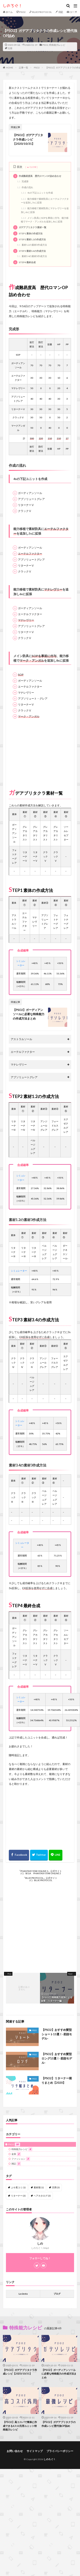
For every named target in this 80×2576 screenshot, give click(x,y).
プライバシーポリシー (60, 2451)
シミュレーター (19, 1270)
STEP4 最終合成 (24, 262)
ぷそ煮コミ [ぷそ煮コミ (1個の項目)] (18, 2187)
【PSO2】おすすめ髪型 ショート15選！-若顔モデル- (57, 2034)
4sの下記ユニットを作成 (37, 193)
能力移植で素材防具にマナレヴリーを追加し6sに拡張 (45, 210)
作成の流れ (25, 187)
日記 (59, 12)
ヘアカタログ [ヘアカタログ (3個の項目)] (42, 2195)
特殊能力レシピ (57, 44)
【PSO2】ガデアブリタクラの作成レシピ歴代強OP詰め (59, 2423)
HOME (9, 67)
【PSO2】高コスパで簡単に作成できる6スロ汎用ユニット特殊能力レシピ (20, 2425)
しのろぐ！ (50, 2459)
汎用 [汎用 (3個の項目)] (56, 2187)
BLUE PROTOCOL (40, 12)
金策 (16, 2154)
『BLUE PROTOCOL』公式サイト (40, 1877)
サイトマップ (35, 2451)
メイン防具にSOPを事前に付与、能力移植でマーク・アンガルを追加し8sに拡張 (45, 219)
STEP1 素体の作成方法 (27, 233)
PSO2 (20, 12)
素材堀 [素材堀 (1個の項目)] (39, 2187)
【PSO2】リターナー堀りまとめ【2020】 (57, 2080)
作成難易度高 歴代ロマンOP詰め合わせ (37, 176)
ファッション (20, 2159)
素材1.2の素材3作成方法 (32, 245)
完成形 (23, 181)
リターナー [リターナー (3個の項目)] (18, 2195)
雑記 (16, 2164)
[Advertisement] (40, 750)
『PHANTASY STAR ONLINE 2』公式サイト (40, 1871)
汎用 (10, 48)
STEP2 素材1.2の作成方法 (29, 239)
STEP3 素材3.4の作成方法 (29, 251)
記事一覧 (23, 67)
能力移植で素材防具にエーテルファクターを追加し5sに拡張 (45, 200)
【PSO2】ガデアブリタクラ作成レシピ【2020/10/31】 (28, 139)
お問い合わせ (15, 2451)
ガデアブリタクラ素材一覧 (31, 227)
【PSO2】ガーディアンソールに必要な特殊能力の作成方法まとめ (28, 1014)
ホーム (8, 12)
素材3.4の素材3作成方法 (32, 256)
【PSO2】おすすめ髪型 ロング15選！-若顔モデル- (57, 2058)
